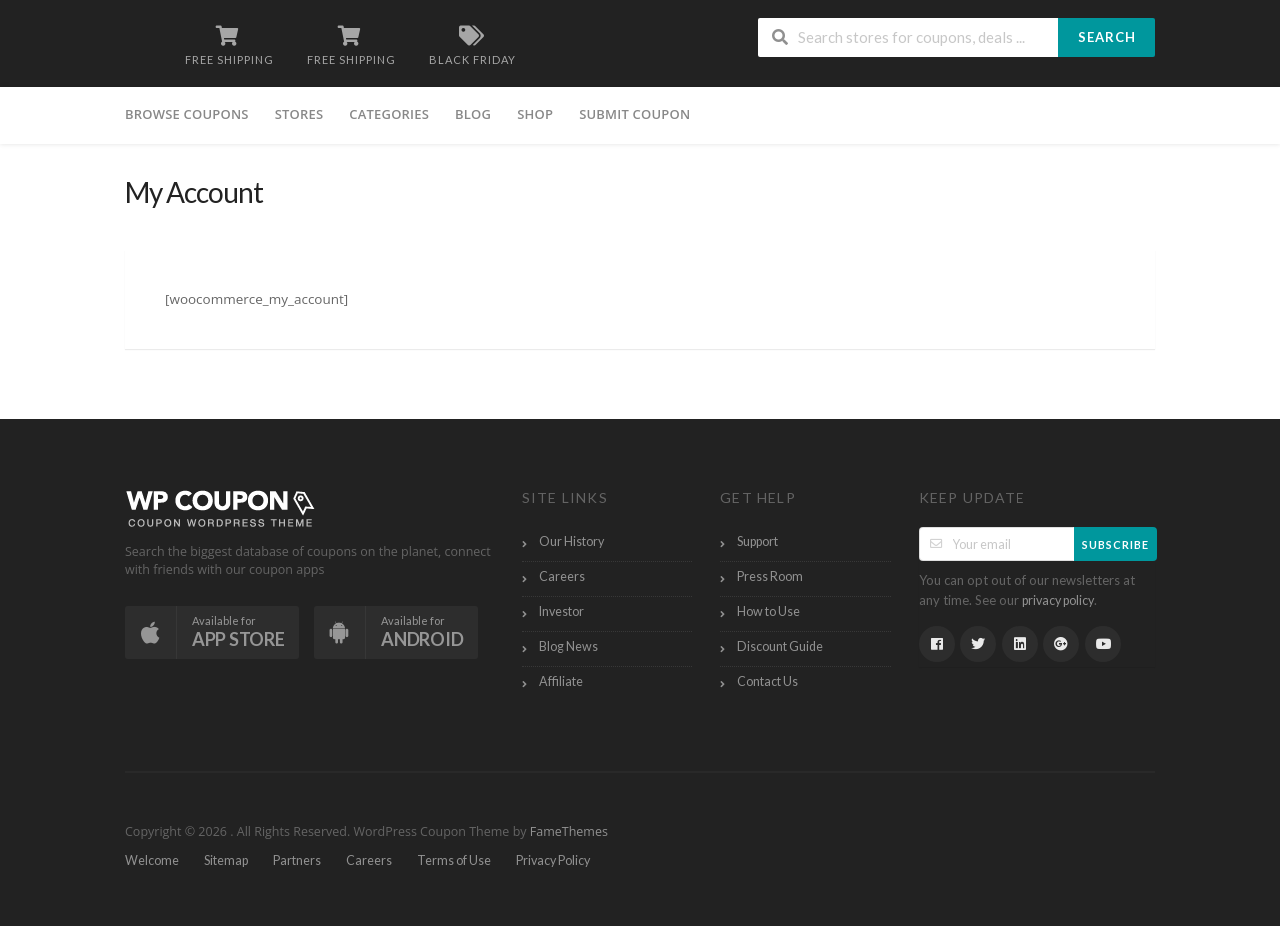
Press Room (770, 576)
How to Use (768, 611)
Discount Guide (780, 646)
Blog (473, 114)
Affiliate (561, 681)
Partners (297, 860)
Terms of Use (454, 860)
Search (1107, 37)
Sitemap (226, 860)
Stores (299, 114)
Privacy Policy (553, 860)
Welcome (152, 860)
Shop (535, 114)
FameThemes (569, 831)
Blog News (568, 646)
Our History (571, 541)
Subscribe (1115, 544)
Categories (389, 114)
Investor (561, 611)
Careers (562, 576)
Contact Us (767, 681)
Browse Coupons (187, 114)
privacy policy (1058, 600)
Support (757, 541)
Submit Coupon (634, 114)
